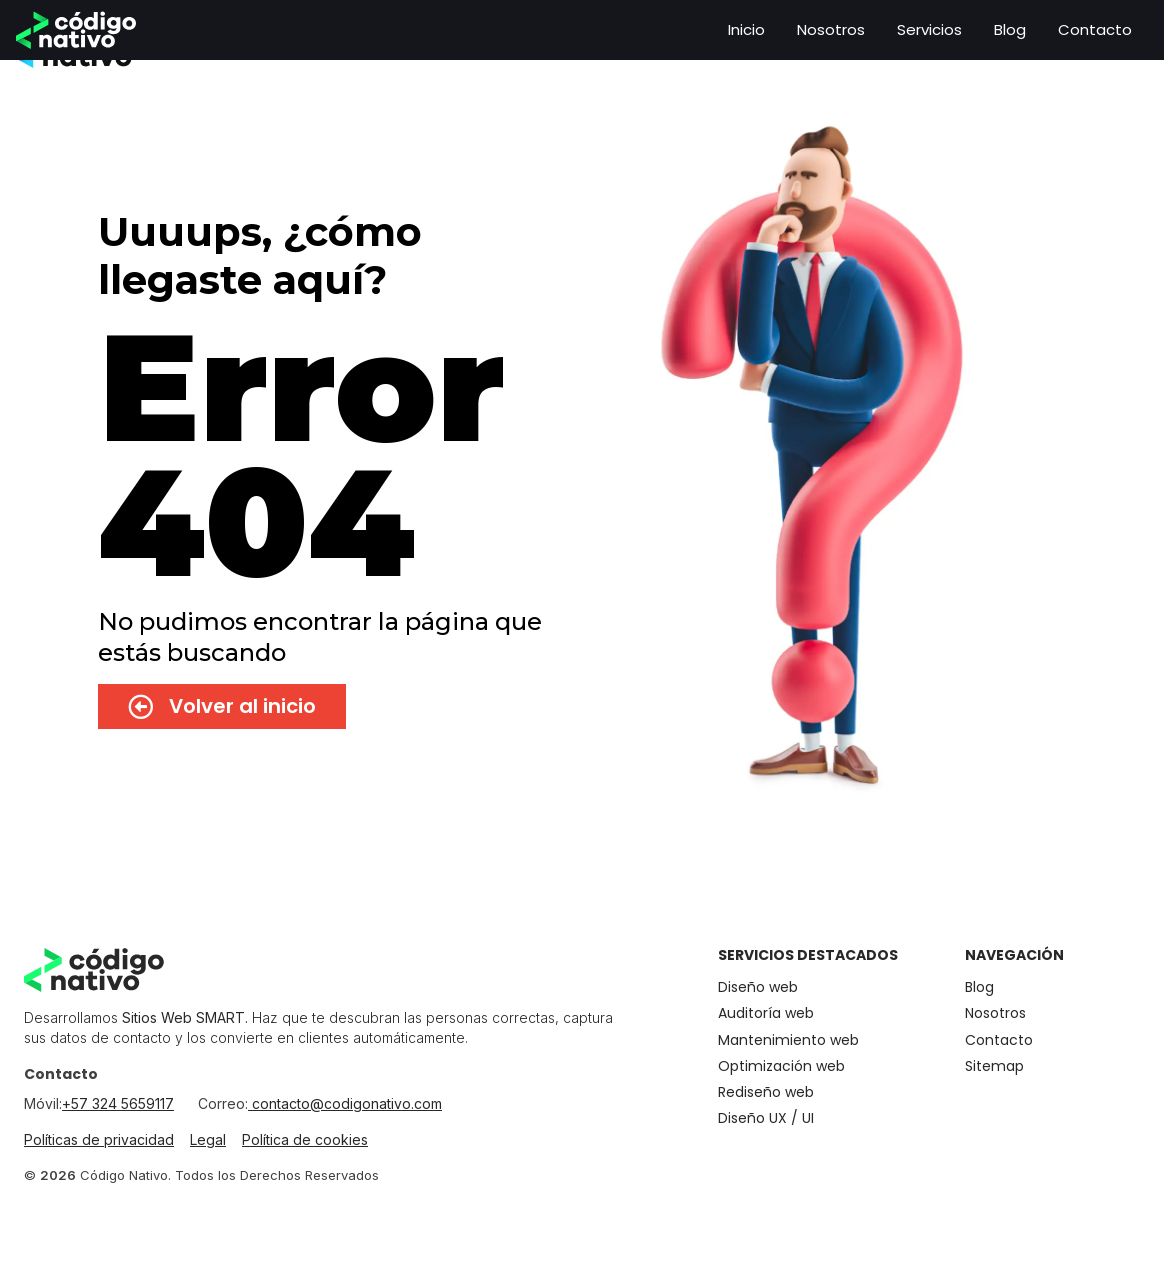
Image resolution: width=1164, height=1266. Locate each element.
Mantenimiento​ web (788, 1040)
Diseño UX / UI (766, 1118)
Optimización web (781, 1066)
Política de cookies (305, 1139)
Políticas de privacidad (99, 1139)
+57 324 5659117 (118, 1103)
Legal (208, 1139)
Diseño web (758, 987)
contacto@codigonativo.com (345, 1103)
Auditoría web (766, 1013)
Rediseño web (766, 1092)
